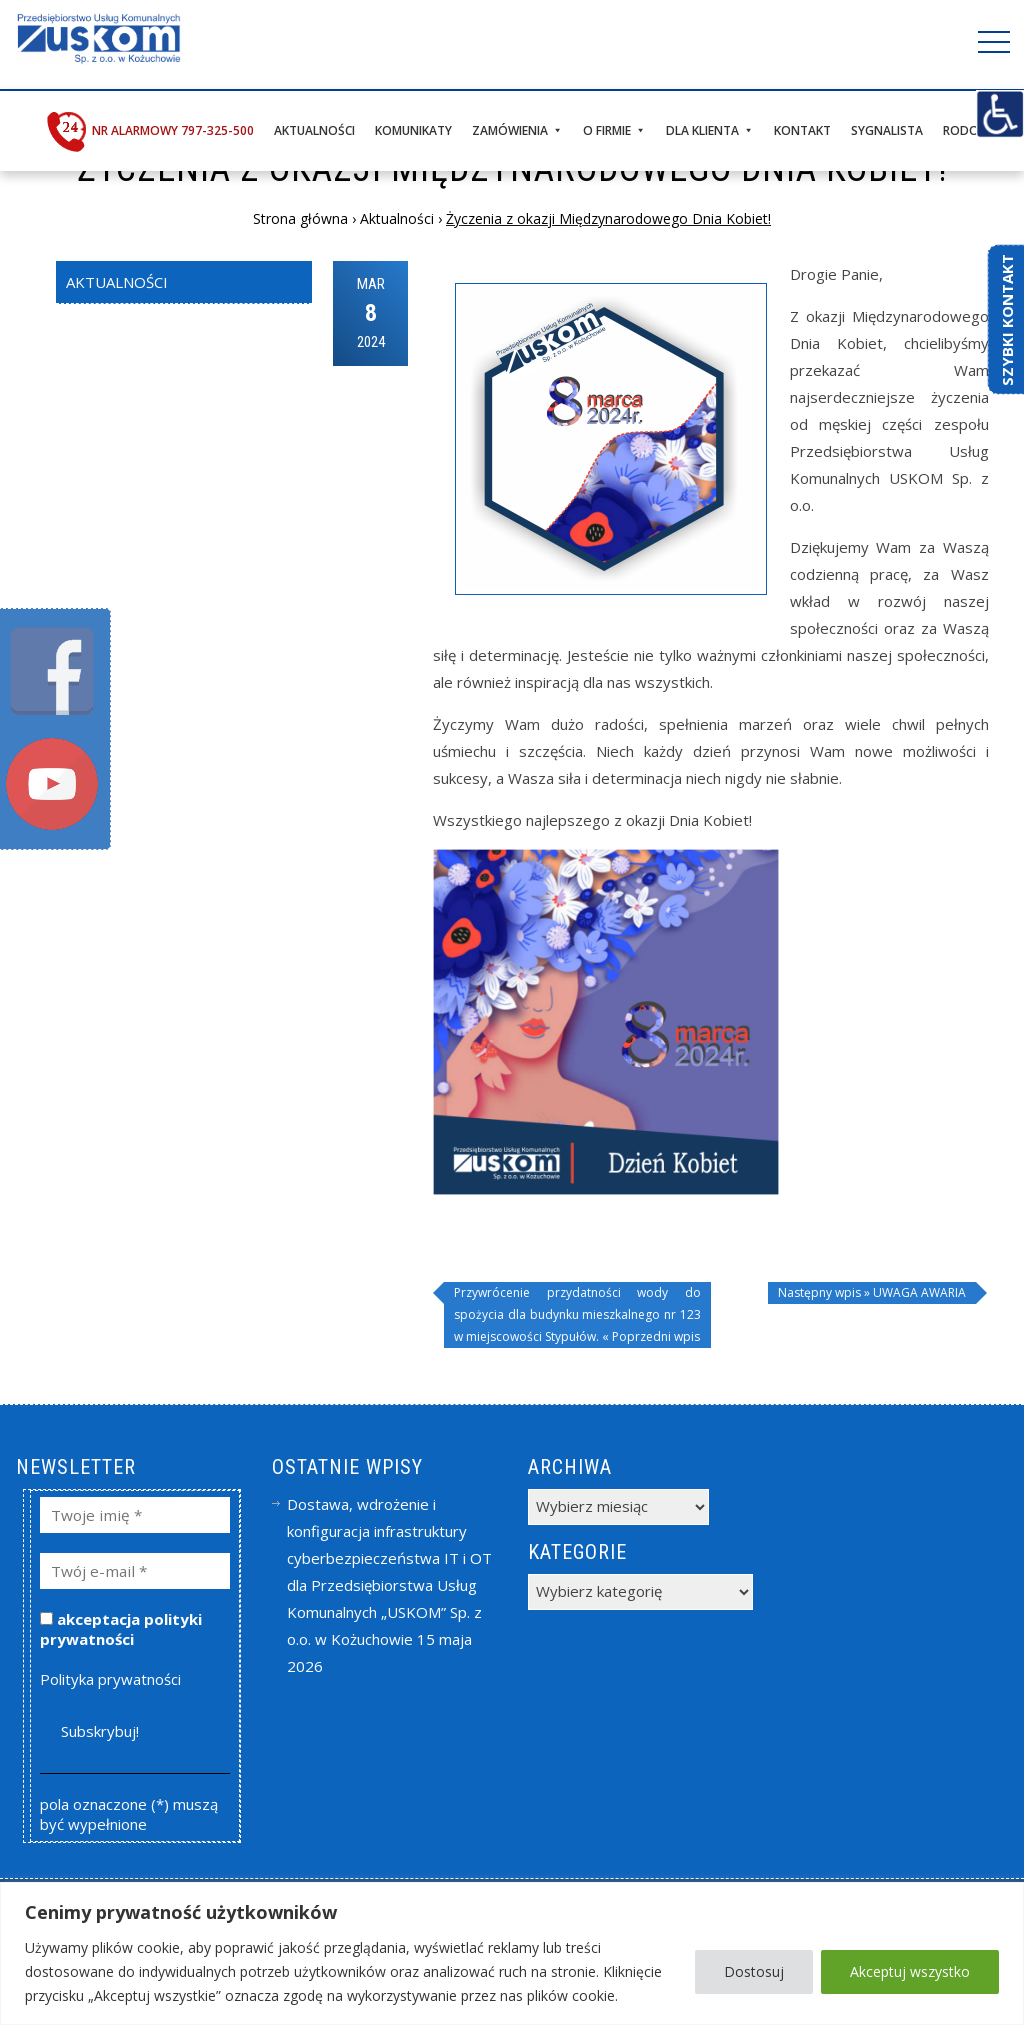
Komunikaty (413, 130)
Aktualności (314, 130)
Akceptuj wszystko (910, 1971)
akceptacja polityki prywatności (121, 1629)
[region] (512, 1953)
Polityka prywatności (110, 1679)
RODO (961, 130)
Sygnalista (887, 130)
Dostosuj (754, 1971)
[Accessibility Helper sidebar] (1000, 114)
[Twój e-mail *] (135, 1571)
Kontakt (802, 130)
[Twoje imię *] (135, 1515)
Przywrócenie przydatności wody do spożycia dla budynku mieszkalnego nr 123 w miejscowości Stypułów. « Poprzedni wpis (577, 1314)
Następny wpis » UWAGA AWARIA (872, 1292)
